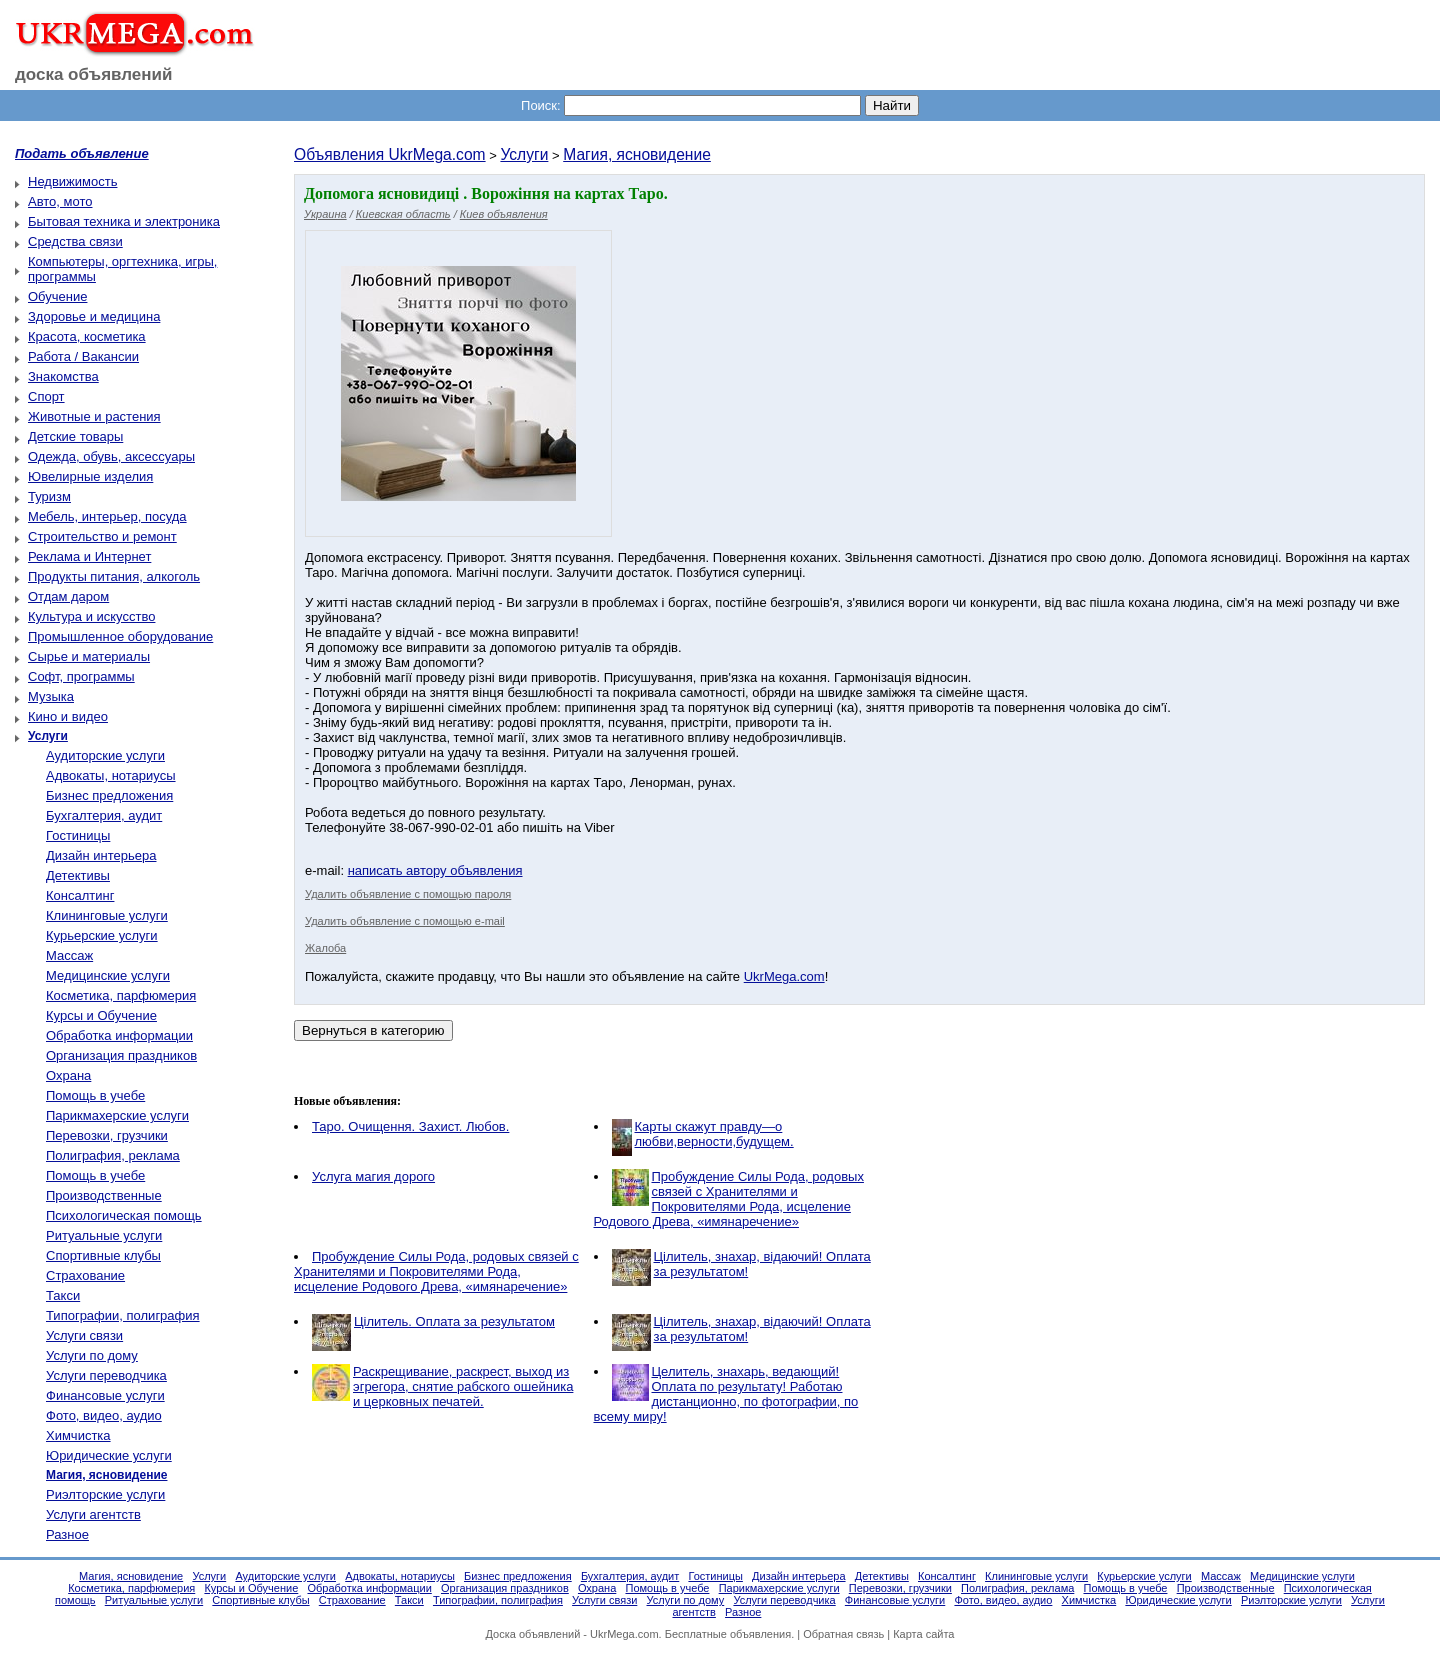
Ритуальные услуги (104, 1235)
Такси (63, 1295)
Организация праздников (121, 1055)
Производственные (104, 1195)
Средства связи (75, 241)
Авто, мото (60, 201)
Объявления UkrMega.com (390, 154)
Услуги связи (84, 1335)
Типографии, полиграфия (123, 1315)
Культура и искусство (91, 616)
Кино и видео (68, 716)
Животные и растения (94, 416)
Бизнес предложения (109, 795)
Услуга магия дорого (373, 1176)
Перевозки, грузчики (107, 1135)
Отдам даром (68, 596)
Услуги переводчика (106, 1375)
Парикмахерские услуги (117, 1115)
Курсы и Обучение (101, 1015)
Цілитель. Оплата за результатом (454, 1321)
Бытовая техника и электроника (124, 221)
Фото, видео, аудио (104, 1415)
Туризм (49, 496)
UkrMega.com (784, 976)
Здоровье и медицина (94, 316)
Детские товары (75, 436)
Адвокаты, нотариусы (111, 775)
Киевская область (403, 214)
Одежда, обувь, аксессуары (111, 456)
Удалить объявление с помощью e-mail (405, 921)
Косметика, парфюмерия (121, 995)
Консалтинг (80, 895)
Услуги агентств (93, 1514)
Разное (67, 1534)
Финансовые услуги (105, 1395)
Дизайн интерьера (101, 855)
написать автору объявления (435, 870)
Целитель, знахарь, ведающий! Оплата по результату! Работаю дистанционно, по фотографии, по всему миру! (726, 1394)
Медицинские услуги (108, 975)
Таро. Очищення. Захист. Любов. (410, 1126)
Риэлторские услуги (105, 1494)
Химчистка (78, 1435)
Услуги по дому (92, 1355)
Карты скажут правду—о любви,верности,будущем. (714, 1134)
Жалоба (325, 948)
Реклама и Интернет (89, 556)
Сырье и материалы (89, 656)
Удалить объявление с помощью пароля (408, 894)
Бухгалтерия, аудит (104, 815)
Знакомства (63, 376)
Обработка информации (119, 1035)
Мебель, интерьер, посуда (107, 516)
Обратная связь (843, 1634)
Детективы (78, 875)
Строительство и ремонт (102, 536)
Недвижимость (72, 181)
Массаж (69, 955)
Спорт (46, 396)
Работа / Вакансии (83, 356)
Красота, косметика (87, 336)
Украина (325, 214)
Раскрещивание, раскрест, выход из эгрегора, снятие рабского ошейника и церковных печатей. (463, 1386)
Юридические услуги (109, 1455)
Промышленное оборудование (120, 636)
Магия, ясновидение (637, 154)
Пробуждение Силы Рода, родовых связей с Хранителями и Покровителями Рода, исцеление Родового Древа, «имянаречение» (729, 1199)
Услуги (524, 154)
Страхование (85, 1275)
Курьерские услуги (102, 935)
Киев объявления (504, 214)
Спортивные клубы (103, 1255)
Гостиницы (78, 835)
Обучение (57, 296)
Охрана (68, 1075)
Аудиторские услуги (105, 755)
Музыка (51, 696)
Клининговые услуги (107, 915)
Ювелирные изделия (90, 476)
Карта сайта (923, 1634)
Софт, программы (81, 676)
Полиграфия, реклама (113, 1155)
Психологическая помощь (124, 1215)
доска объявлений (94, 74)
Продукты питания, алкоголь (114, 576)
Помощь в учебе (95, 1095)
